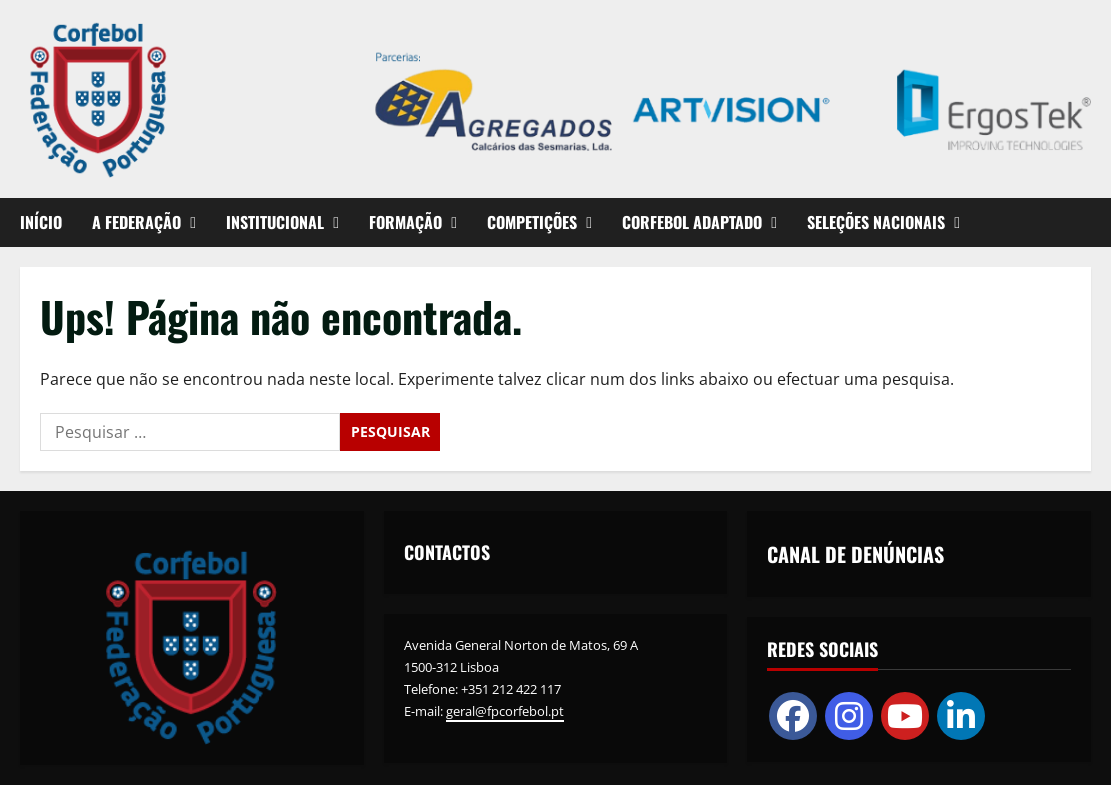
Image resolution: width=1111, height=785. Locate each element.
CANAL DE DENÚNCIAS (855, 554)
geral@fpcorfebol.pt (505, 711)
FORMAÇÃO (405, 222)
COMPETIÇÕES (532, 222)
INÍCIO (41, 222)
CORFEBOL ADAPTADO (692, 222)
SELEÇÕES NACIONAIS (876, 222)
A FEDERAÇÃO (136, 222)
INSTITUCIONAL (275, 222)
